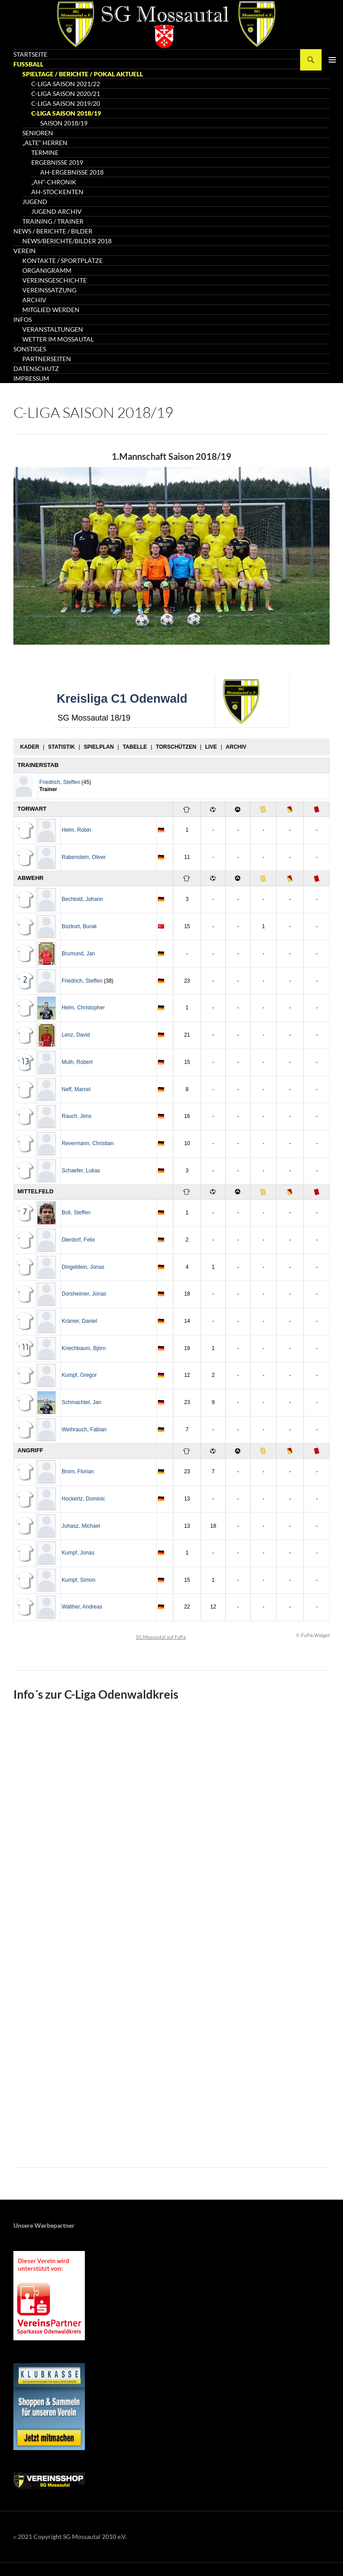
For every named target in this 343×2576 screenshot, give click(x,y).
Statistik (61, 747)
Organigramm (46, 270)
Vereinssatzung (49, 290)
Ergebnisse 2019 (57, 162)
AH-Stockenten (57, 192)
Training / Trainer (53, 221)
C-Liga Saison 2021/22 (65, 84)
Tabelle (135, 747)
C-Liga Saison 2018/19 (66, 113)
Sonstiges (29, 349)
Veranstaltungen (52, 329)
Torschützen (176, 747)
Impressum (31, 378)
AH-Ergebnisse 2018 (72, 172)
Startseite (30, 54)
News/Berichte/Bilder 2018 (67, 241)
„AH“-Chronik (53, 182)
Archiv (34, 300)
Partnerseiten (46, 359)
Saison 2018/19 (64, 123)
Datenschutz (36, 368)
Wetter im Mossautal (58, 339)
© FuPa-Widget (313, 1635)
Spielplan (98, 747)
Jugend (34, 201)
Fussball (28, 64)
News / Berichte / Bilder (52, 231)
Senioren (37, 133)
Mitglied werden (50, 309)
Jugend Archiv (56, 211)
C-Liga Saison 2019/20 (65, 103)
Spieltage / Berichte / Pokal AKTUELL (82, 74)
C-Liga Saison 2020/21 (65, 93)
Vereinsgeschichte (54, 280)
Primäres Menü (332, 60)
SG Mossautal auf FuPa (161, 1637)
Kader (29, 747)
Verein (24, 250)
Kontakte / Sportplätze (62, 260)
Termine (45, 152)
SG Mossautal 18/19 (94, 717)
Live (211, 747)
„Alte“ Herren (44, 142)
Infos (22, 319)
